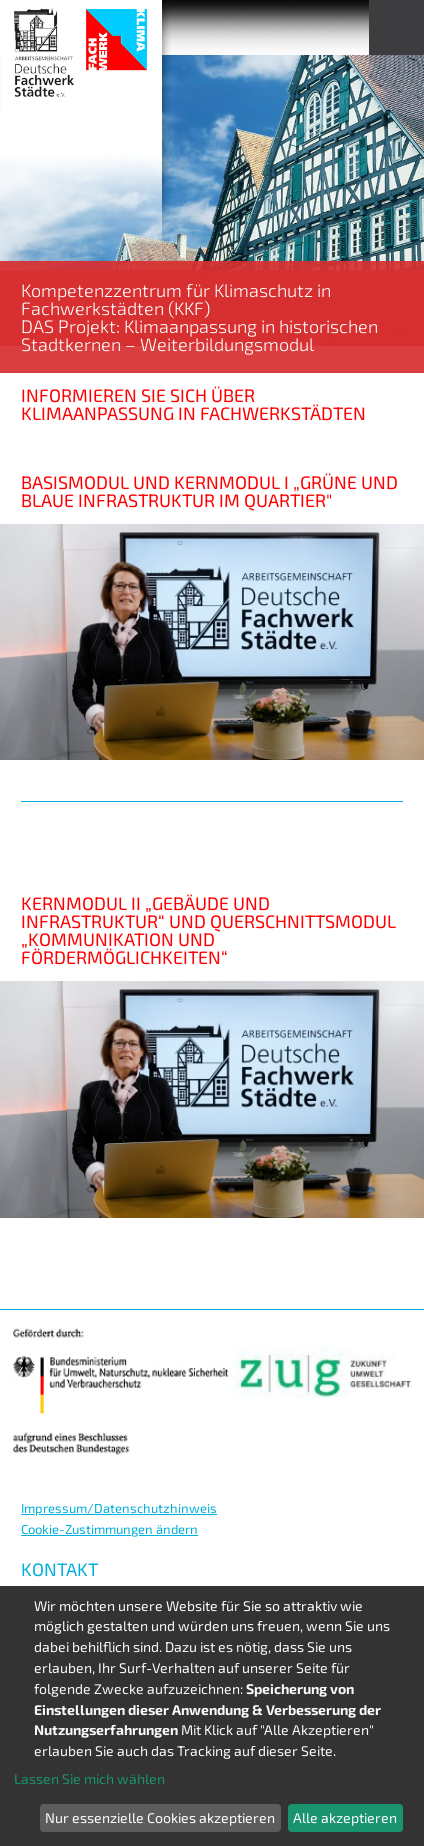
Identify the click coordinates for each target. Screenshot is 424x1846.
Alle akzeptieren (345, 1817)
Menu (396, 27)
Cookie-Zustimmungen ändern (109, 1529)
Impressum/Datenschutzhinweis (119, 1508)
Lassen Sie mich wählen (89, 1778)
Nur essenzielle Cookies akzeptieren (160, 1817)
